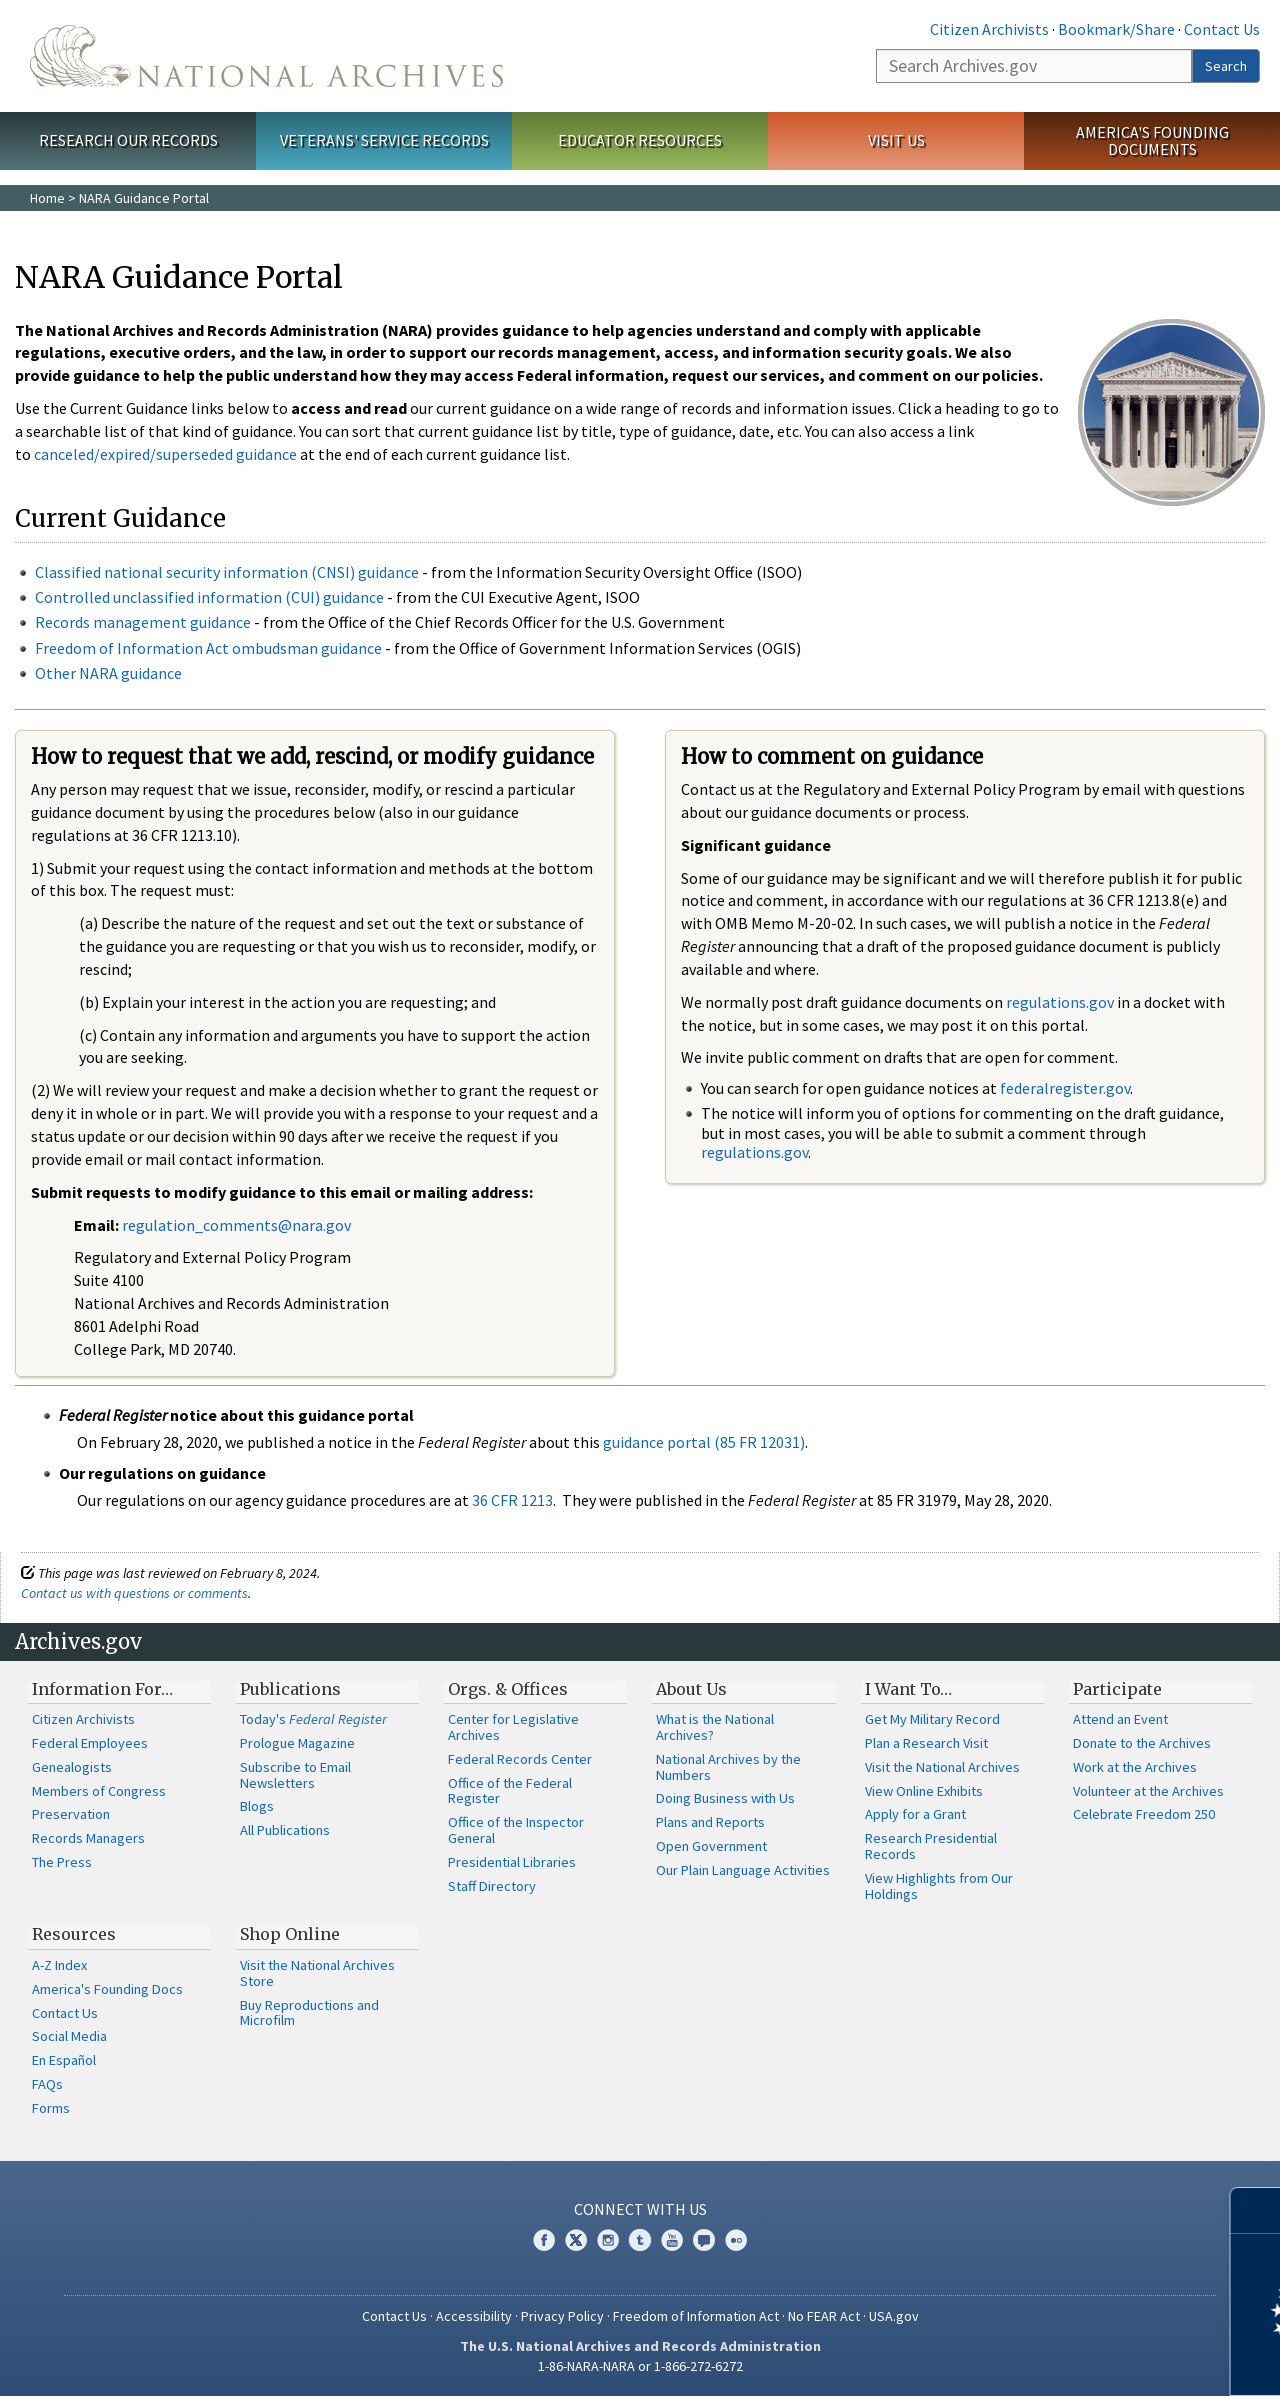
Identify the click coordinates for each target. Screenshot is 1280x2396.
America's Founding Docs (107, 1989)
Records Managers (88, 1838)
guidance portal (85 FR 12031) (704, 1442)
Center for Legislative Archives (513, 1727)
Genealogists (72, 1767)
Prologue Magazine (297, 1743)
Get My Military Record (932, 1719)
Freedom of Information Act (696, 2316)
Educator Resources (640, 140)
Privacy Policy (562, 2316)
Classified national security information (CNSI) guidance (227, 572)
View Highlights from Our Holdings (939, 1886)
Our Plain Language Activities (743, 1870)
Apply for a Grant (915, 1814)
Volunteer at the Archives (1148, 1791)
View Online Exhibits (924, 1791)
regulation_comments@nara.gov (236, 1225)
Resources (74, 1934)
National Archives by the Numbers (728, 1767)
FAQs (47, 2084)
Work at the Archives (1135, 1767)
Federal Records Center (520, 1759)
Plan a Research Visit (926, 1743)
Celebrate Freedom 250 (1144, 1814)
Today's (313, 1719)
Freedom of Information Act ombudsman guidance (208, 648)
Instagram (608, 2240)
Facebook (544, 2240)
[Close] (1256, 2210)
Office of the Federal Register (510, 1791)
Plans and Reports (710, 1822)
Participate (1117, 1689)
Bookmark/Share (1116, 29)
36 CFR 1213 (512, 1500)
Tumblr (640, 2240)
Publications (290, 1689)
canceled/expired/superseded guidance (165, 454)
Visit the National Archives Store (317, 1973)
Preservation (71, 1814)
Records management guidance (143, 622)
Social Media (69, 2036)
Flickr (736, 2240)
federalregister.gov (1065, 1088)
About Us (691, 1689)
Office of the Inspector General (516, 1830)
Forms (51, 2108)
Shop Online (290, 1934)
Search (1226, 66)
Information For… (102, 1689)
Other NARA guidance (108, 673)
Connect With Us (640, 2209)
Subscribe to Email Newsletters (295, 1775)
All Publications (285, 1830)
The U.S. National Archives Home (266, 56)
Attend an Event (1120, 1719)
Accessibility (474, 2316)
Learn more (1102, 2360)
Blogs (257, 1806)
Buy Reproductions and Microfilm (309, 2013)
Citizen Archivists (989, 29)
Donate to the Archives (1142, 1743)
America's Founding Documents (1152, 140)
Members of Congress (99, 1791)
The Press (62, 1862)
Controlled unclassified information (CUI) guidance (209, 597)
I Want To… (908, 1689)
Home (47, 198)
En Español (64, 2060)
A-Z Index (59, 1965)
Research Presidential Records (931, 1846)
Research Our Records (128, 140)
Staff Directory (492, 1886)
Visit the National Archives (942, 1767)
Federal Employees (90, 1743)
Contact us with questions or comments (134, 1593)
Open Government (711, 1846)
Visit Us (896, 140)
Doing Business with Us (725, 1798)
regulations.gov (1060, 1002)
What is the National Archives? (715, 1727)
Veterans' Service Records (384, 140)
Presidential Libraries (512, 1862)
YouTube (672, 2240)
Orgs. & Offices (508, 1689)
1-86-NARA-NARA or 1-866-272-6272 (640, 2366)
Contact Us (1222, 29)
